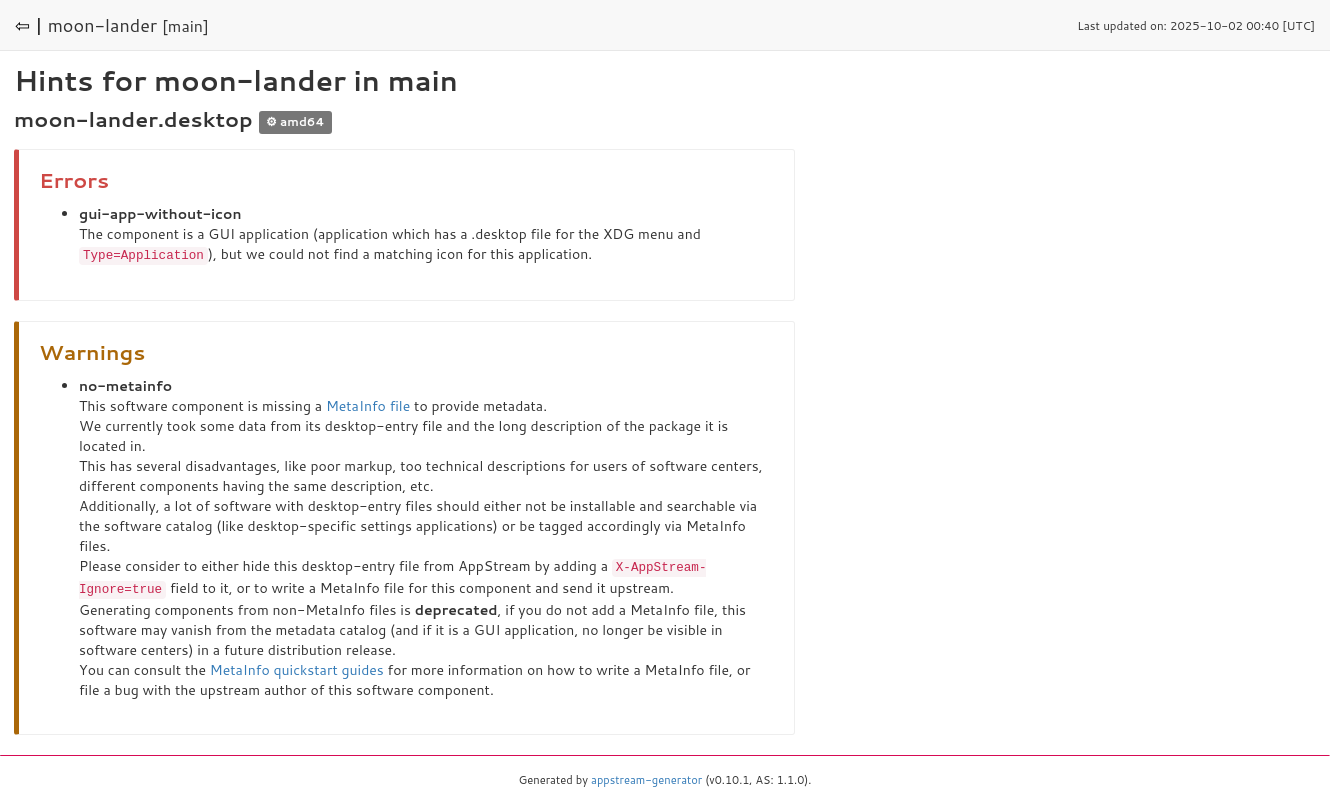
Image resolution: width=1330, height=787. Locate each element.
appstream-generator (646, 777)
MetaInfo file (368, 405)
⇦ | (29, 25)
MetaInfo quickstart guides (297, 667)
